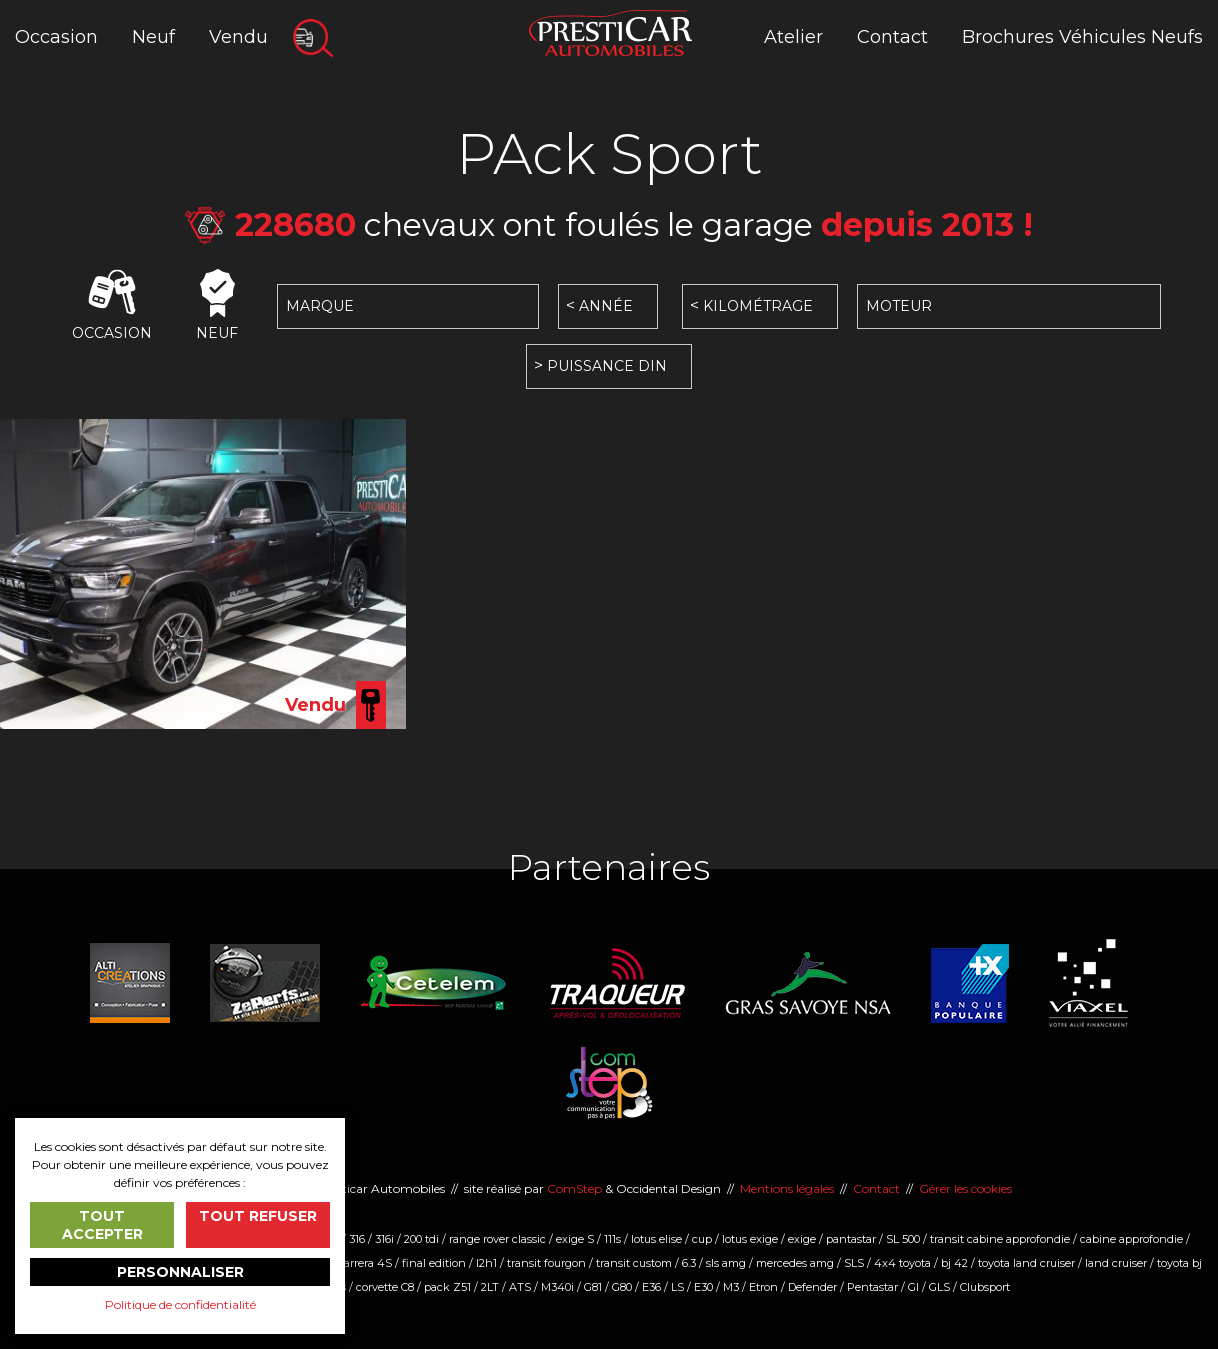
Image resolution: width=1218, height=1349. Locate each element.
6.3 (689, 1263)
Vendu (238, 37)
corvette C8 (385, 1287)
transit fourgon (546, 1263)
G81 (593, 1287)
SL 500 (903, 1239)
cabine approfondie (1131, 1239)
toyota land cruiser (1026, 1263)
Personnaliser (180, 1272)
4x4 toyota (902, 1263)
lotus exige (750, 1239)
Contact (892, 37)
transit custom (634, 1263)
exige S (575, 1239)
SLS (854, 1263)
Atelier (793, 37)
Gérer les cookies (965, 1188)
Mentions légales (787, 1188)
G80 (622, 1287)
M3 (731, 1287)
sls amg (726, 1263)
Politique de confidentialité (180, 1304)
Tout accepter (102, 1225)
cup (702, 1239)
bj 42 (954, 1263)
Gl (913, 1287)
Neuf (153, 37)
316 (357, 1239)
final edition (434, 1263)
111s (612, 1239)
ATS (520, 1287)
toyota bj (1179, 1263)
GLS (939, 1287)
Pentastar (872, 1287)
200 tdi (421, 1239)
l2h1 (486, 1263)
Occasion (56, 37)
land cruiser (1116, 1263)
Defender (812, 1287)
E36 (651, 1287)
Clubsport (985, 1287)
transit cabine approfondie (1000, 1239)
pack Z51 (447, 1287)
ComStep (574, 1188)
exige (802, 1239)
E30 (703, 1287)
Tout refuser (258, 1216)
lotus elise (656, 1239)
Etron (763, 1287)
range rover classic (497, 1239)
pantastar (851, 1239)
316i (384, 1239)
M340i (557, 1287)
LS (677, 1287)
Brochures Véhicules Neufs (1082, 37)
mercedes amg (795, 1263)
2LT (490, 1287)
